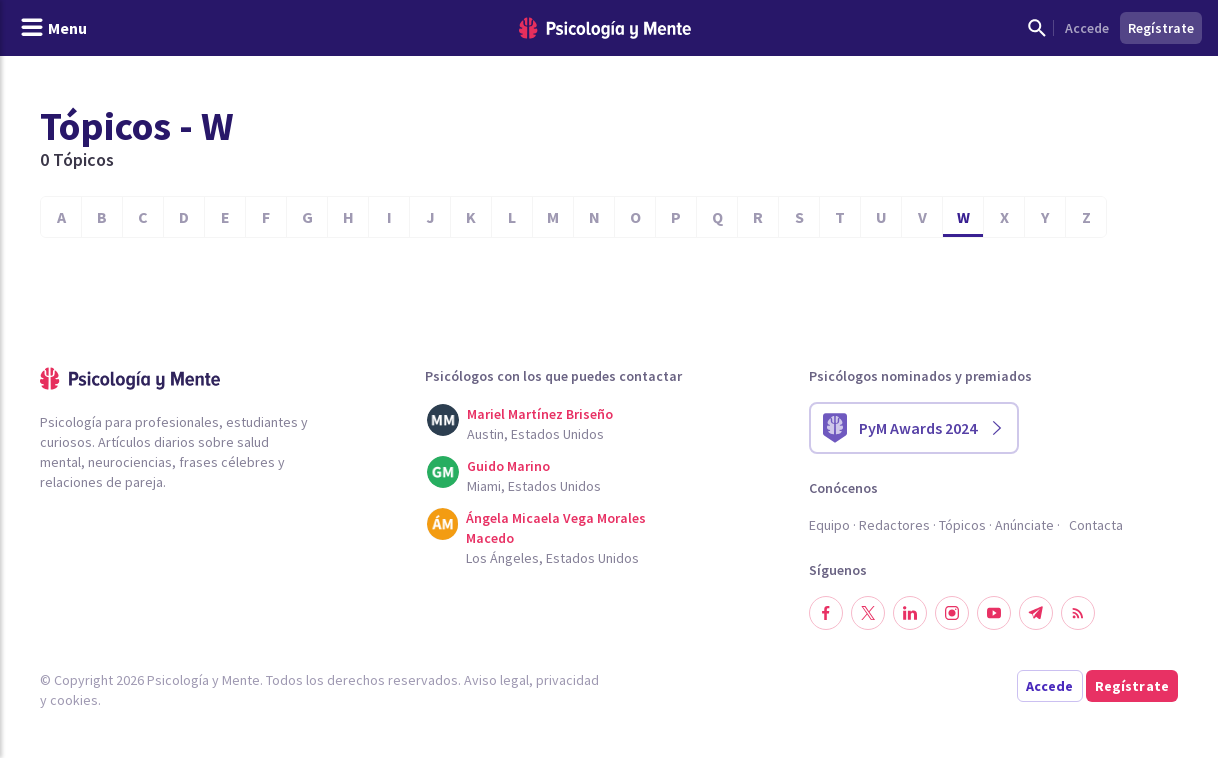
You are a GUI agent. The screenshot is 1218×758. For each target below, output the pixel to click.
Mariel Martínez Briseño (540, 414)
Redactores (894, 525)
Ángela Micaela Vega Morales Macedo (556, 528)
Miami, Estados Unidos (534, 486)
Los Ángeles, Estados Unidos (552, 558)
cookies (74, 700)
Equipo (829, 525)
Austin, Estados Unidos (535, 434)
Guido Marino (508, 466)
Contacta (1096, 525)
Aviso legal (496, 680)
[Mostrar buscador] (1037, 28)
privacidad (567, 680)
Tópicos (962, 525)
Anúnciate (1024, 525)
